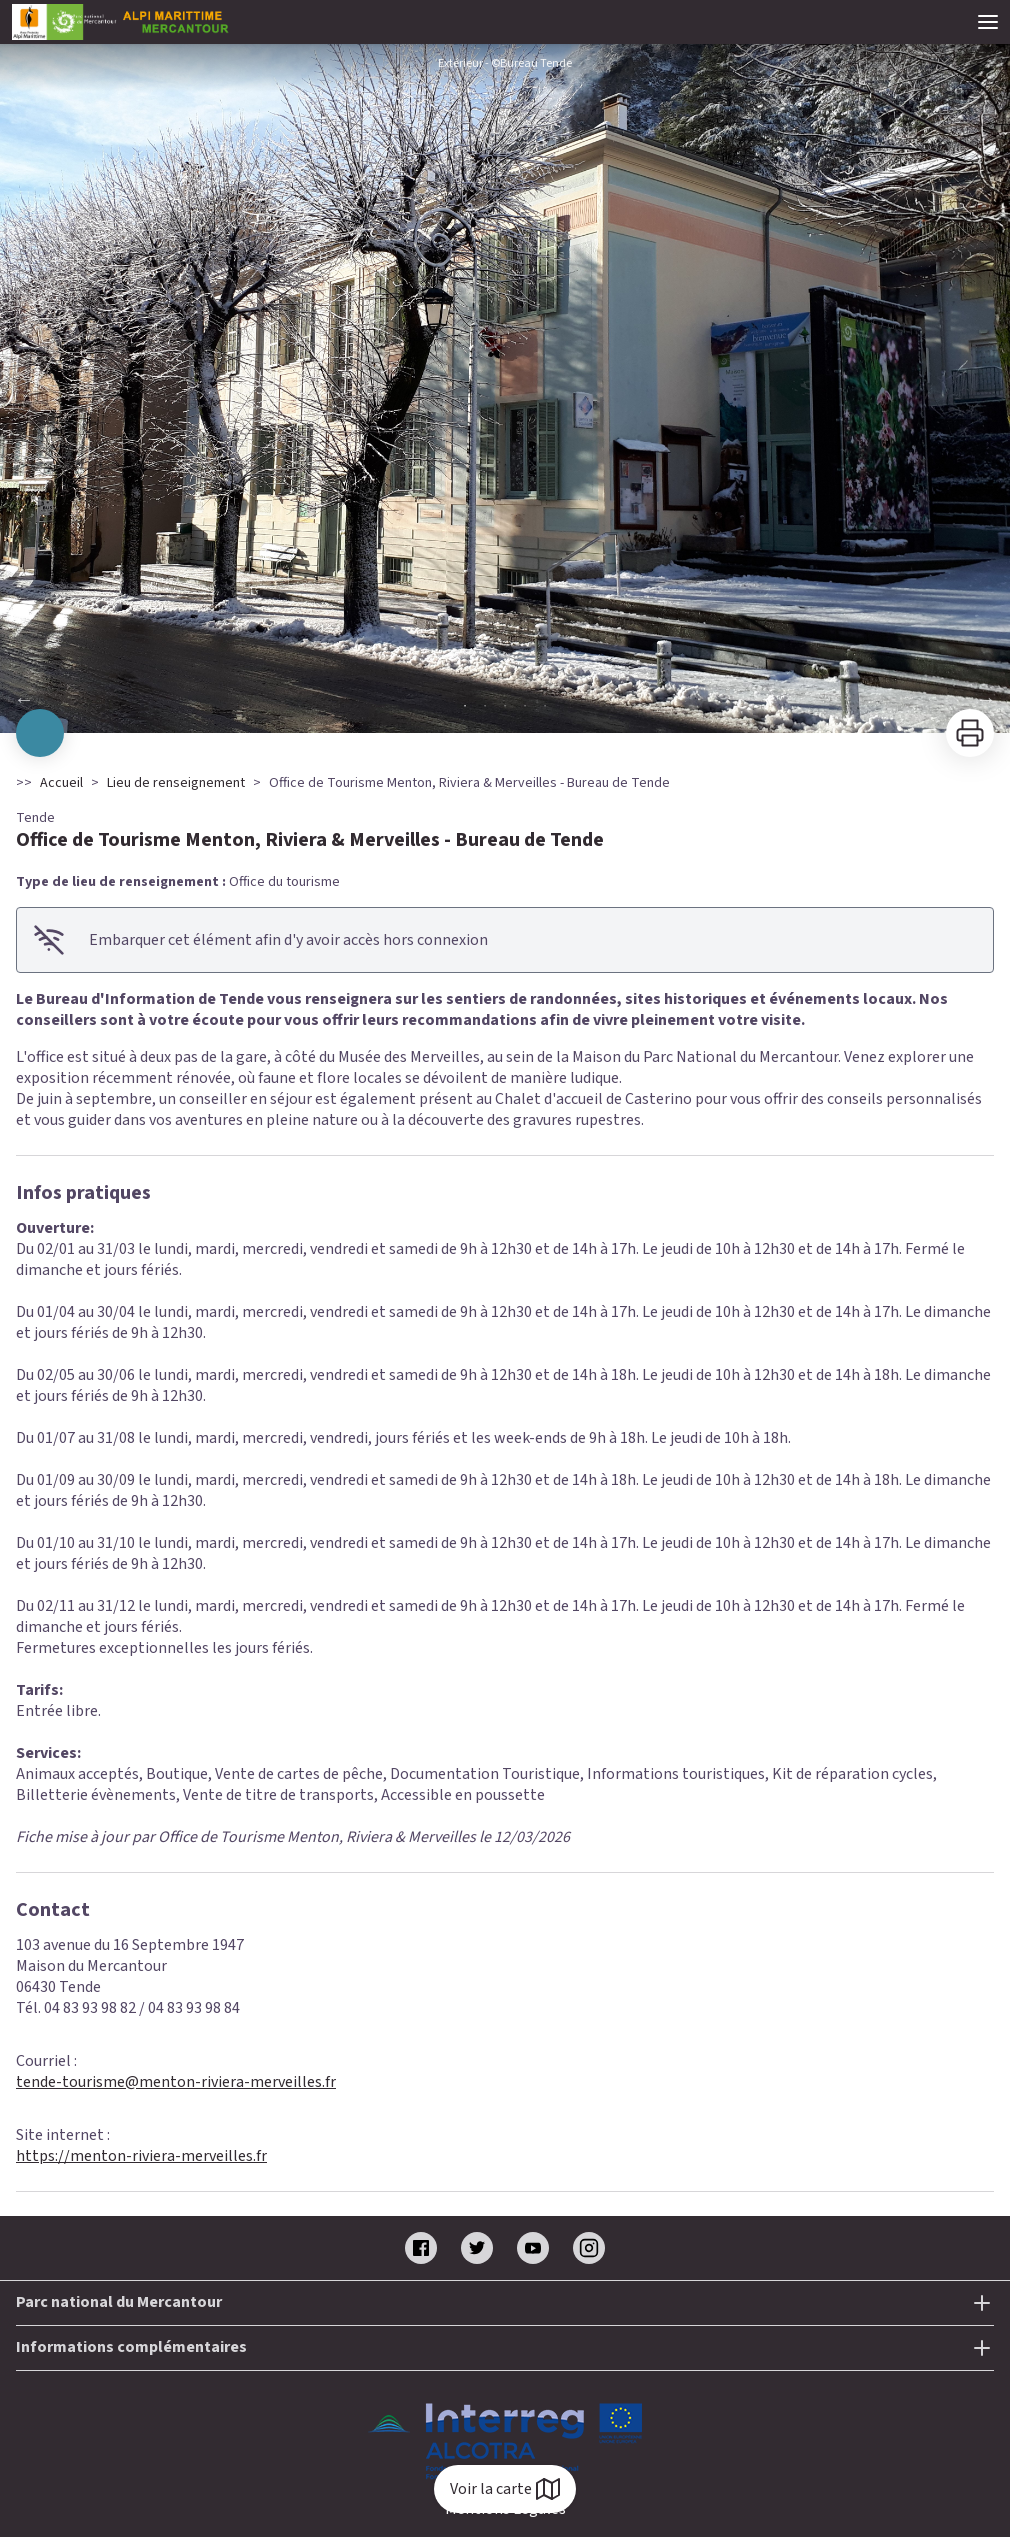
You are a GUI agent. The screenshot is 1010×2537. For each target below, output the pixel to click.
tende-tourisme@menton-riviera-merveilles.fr (176, 2082)
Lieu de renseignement (176, 783)
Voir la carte (505, 2489)
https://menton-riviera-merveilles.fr (141, 2156)
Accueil (61, 783)
